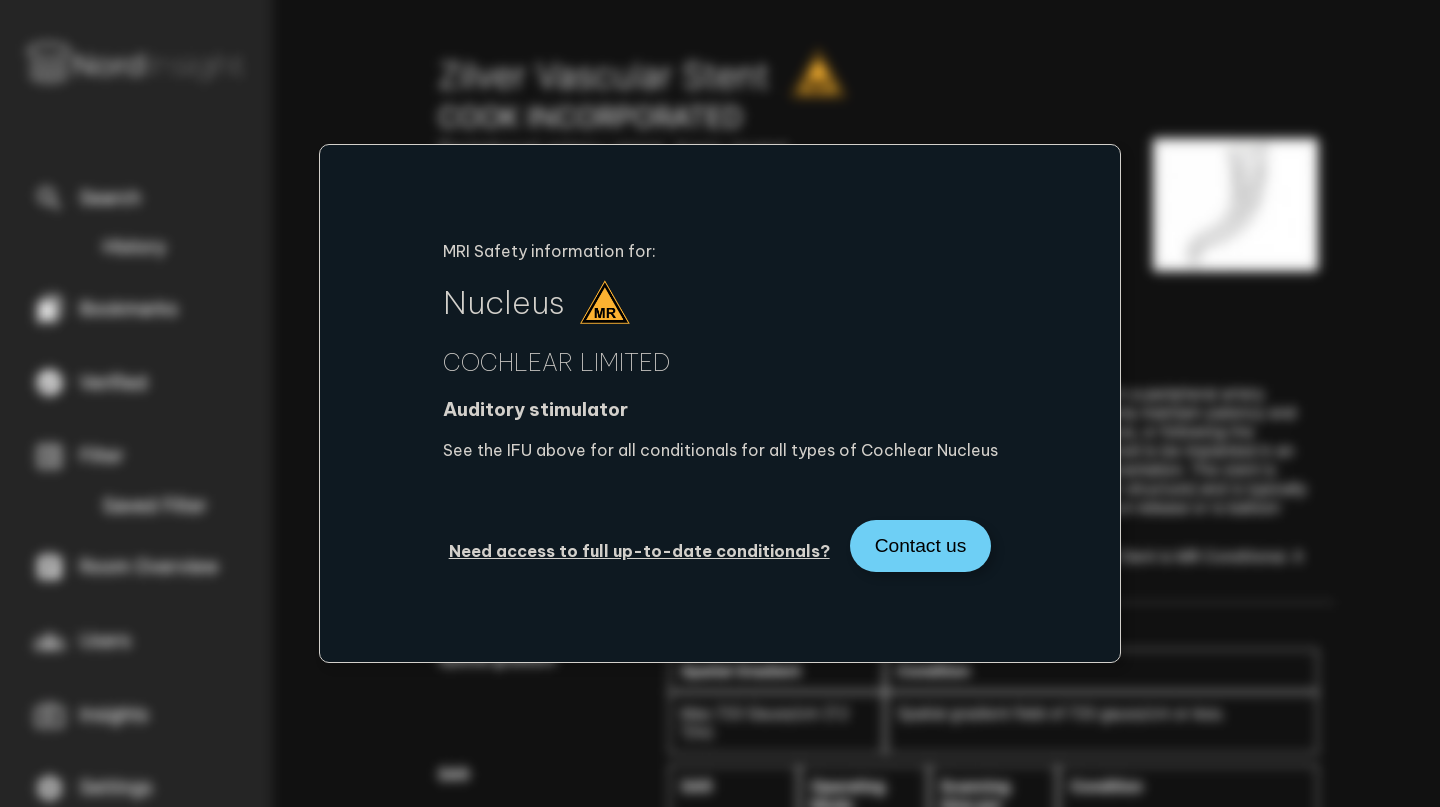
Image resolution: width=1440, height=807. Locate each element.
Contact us (921, 545)
